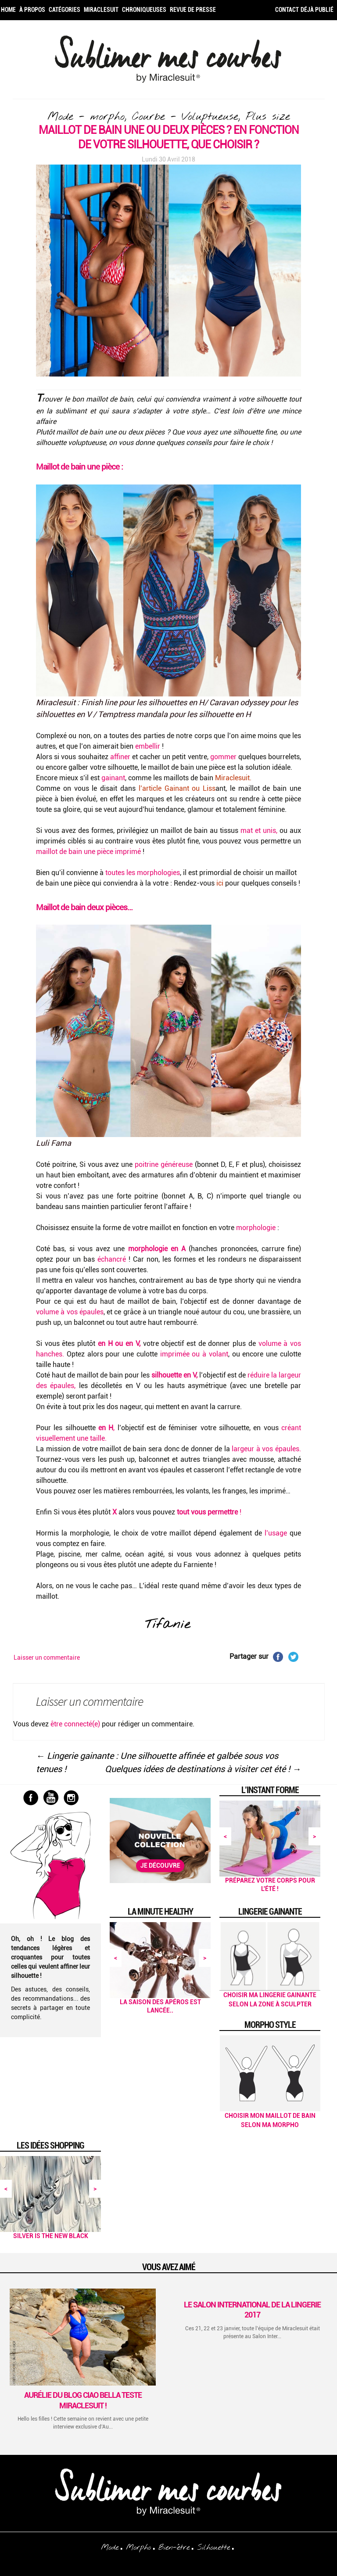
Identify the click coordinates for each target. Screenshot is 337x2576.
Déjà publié (317, 9)
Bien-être (174, 2547)
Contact (287, 9)
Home (8, 9)
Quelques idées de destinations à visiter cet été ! (203, 1769)
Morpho (138, 2547)
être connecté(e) (75, 1724)
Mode (109, 2547)
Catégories (64, 9)
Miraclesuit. (233, 778)
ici (219, 883)
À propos (32, 9)
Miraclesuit (101, 9)
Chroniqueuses (144, 9)
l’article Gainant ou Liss (175, 788)
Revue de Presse (193, 9)
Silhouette (213, 2547)
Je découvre (160, 1865)
